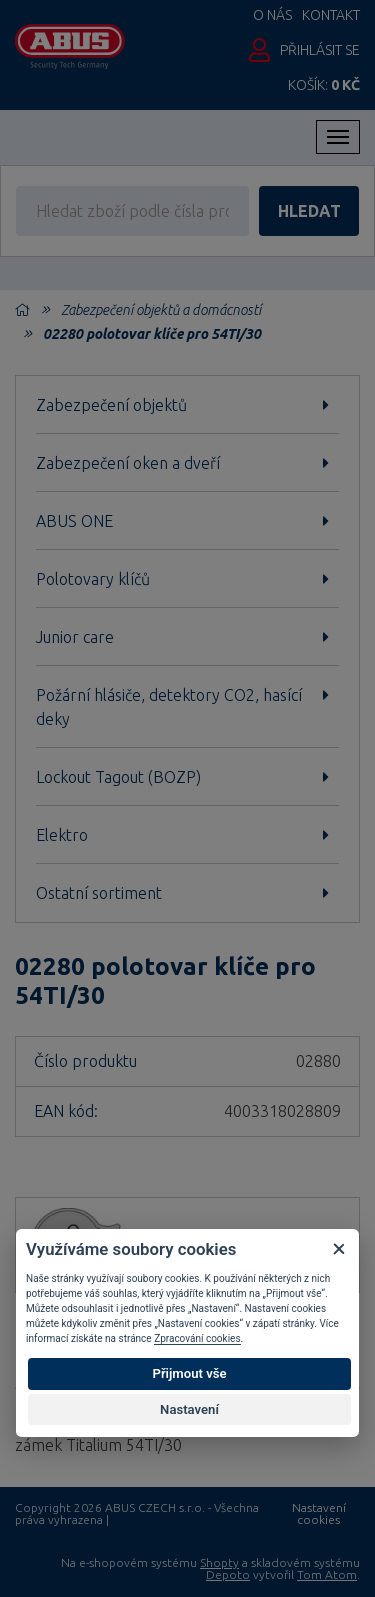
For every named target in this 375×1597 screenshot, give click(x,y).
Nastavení (189, 1409)
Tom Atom (327, 1574)
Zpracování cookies (197, 1338)
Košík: (324, 85)
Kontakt (331, 15)
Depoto (228, 1574)
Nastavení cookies (319, 1514)
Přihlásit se (320, 50)
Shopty (219, 1562)
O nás (272, 15)
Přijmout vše (189, 1373)
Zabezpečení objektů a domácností (161, 310)
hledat (309, 211)
